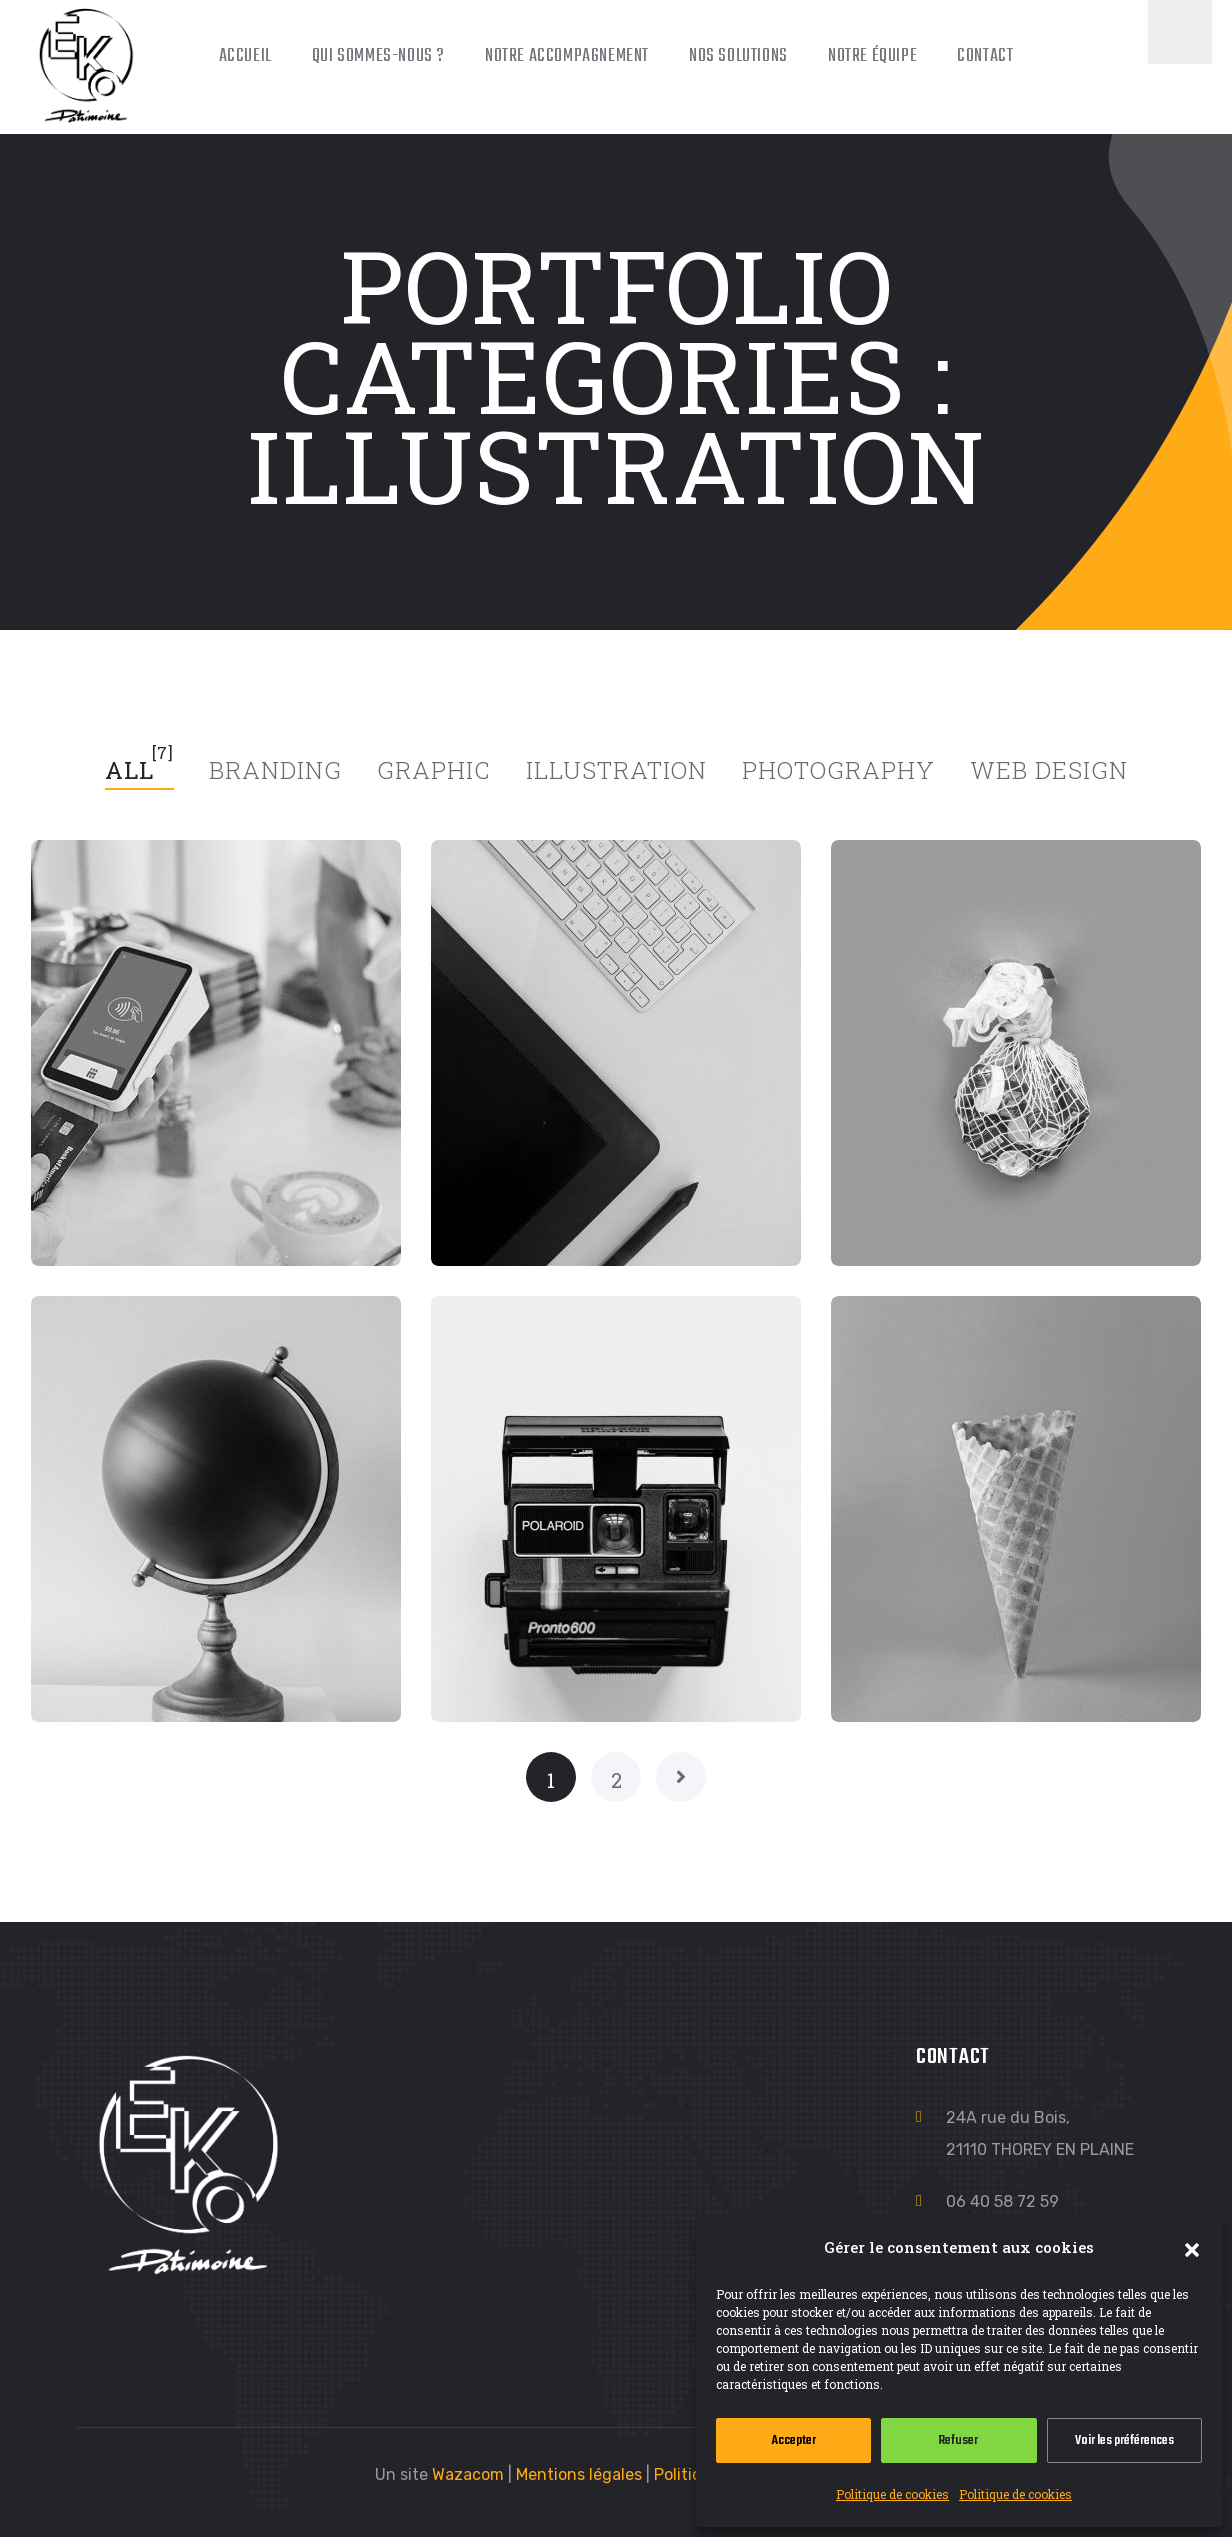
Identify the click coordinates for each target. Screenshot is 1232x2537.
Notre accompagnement (567, 56)
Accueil (245, 56)
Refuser (958, 2440)
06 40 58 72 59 (1002, 2201)
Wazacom (468, 2474)
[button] (1192, 2247)
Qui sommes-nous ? (378, 56)
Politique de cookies (892, 2494)
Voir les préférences (1124, 2440)
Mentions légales (579, 2474)
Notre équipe (872, 56)
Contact (985, 56)
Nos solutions (738, 56)
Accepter (794, 2440)
